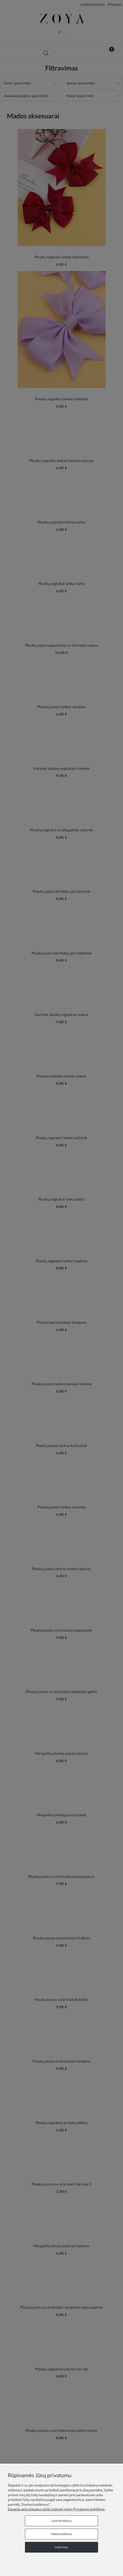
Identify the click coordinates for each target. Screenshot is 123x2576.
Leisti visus (61, 2547)
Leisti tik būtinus (61, 2521)
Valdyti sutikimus (61, 2534)
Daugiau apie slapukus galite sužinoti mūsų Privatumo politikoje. (56, 2509)
